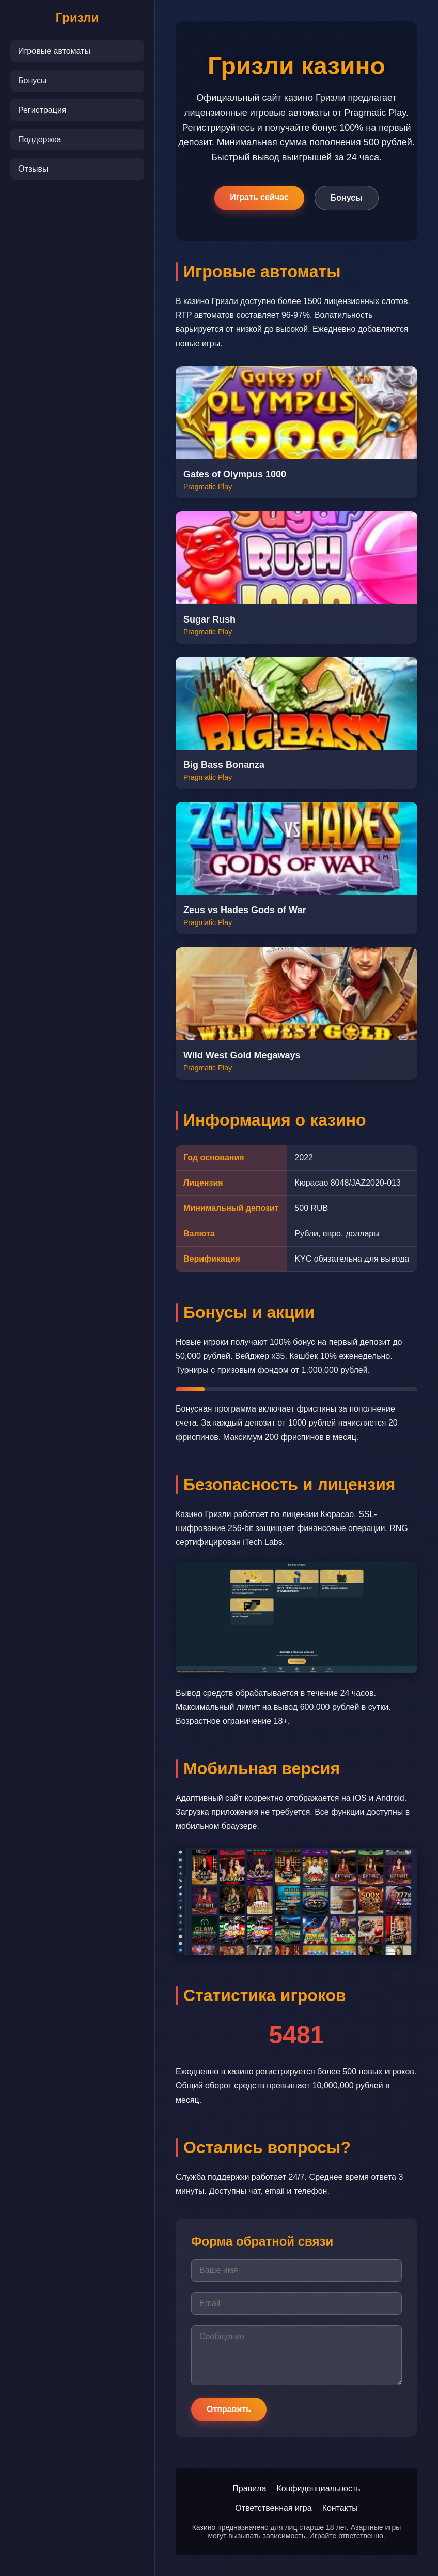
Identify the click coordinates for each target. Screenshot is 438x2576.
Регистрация (42, 109)
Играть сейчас (259, 197)
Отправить (229, 2409)
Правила (249, 2488)
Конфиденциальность (318, 2488)
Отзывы (33, 168)
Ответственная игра (273, 2508)
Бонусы (32, 80)
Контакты (340, 2508)
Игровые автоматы (54, 51)
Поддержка (39, 139)
